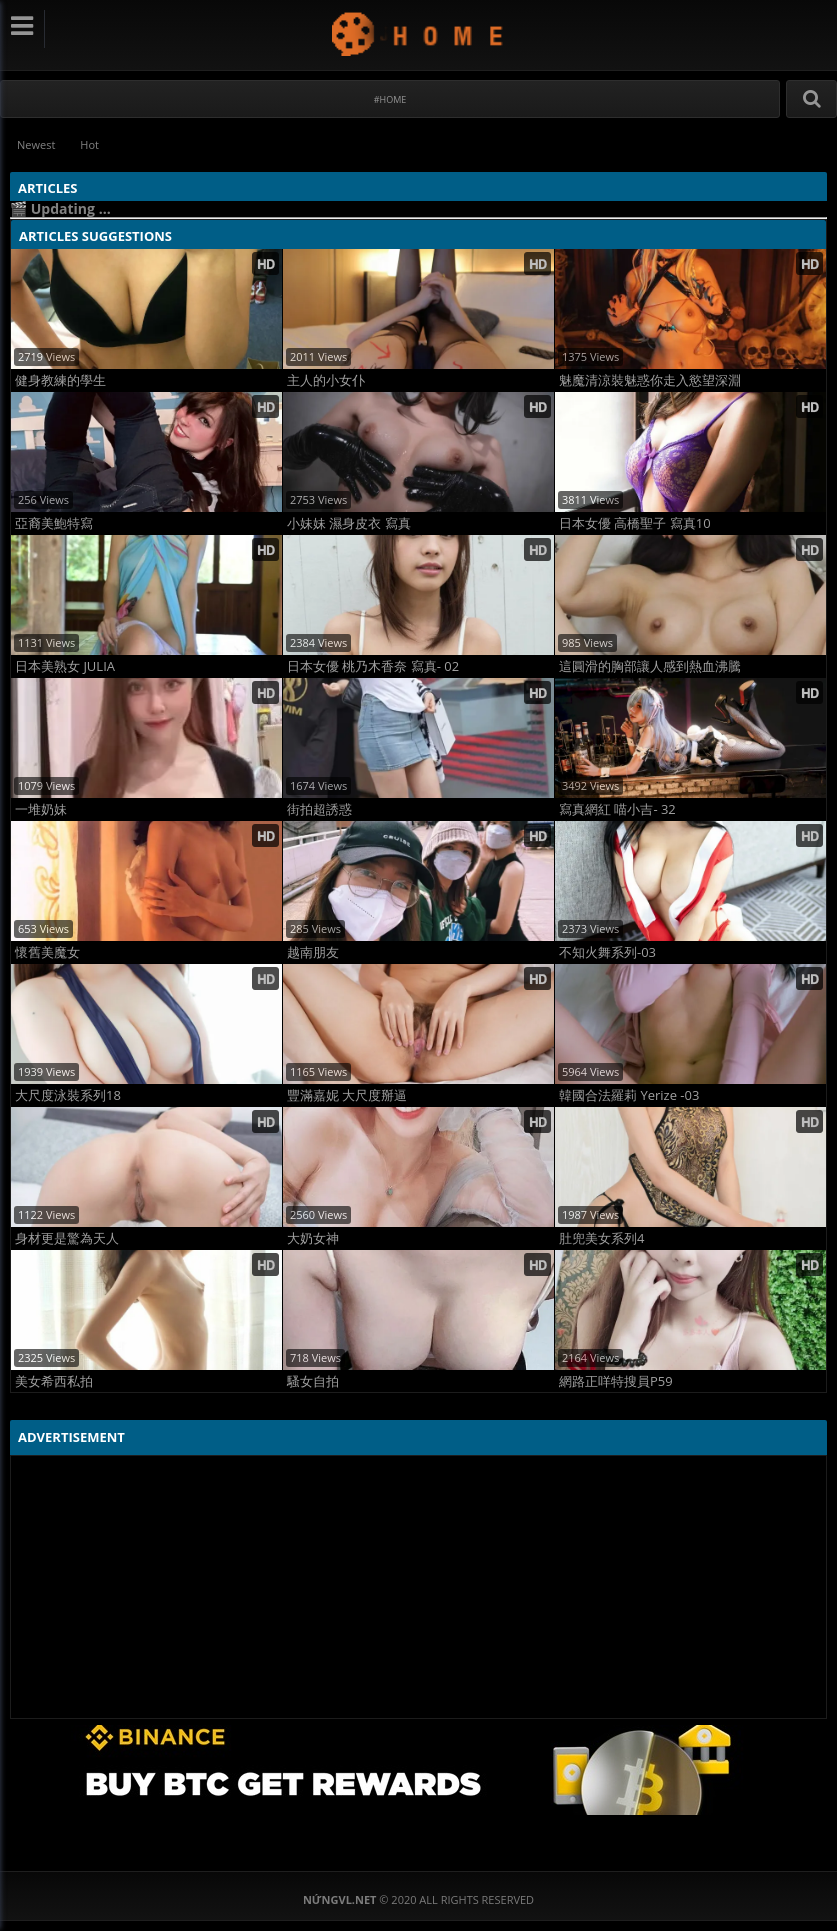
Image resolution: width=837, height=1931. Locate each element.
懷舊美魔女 (47, 952)
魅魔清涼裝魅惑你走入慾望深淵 (650, 380)
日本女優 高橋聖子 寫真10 (635, 523)
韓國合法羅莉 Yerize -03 (629, 1095)
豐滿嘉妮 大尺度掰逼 (347, 1095)
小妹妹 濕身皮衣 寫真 (349, 523)
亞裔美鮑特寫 (54, 523)
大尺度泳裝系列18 (68, 1095)
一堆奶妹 (41, 809)
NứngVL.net (418, 33)
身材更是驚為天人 (67, 1238)
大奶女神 (313, 1238)
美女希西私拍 (54, 1381)
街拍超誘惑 (319, 809)
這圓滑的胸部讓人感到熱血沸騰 (650, 666)
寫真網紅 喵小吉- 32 (617, 809)
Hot (89, 144)
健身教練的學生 (60, 380)
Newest (36, 144)
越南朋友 (313, 952)
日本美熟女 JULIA (65, 666)
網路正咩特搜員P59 (616, 1381)
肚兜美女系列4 (601, 1238)
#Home (390, 99)
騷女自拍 (313, 1381)
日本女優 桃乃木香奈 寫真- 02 (373, 666)
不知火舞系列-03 (607, 952)
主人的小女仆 (326, 380)
